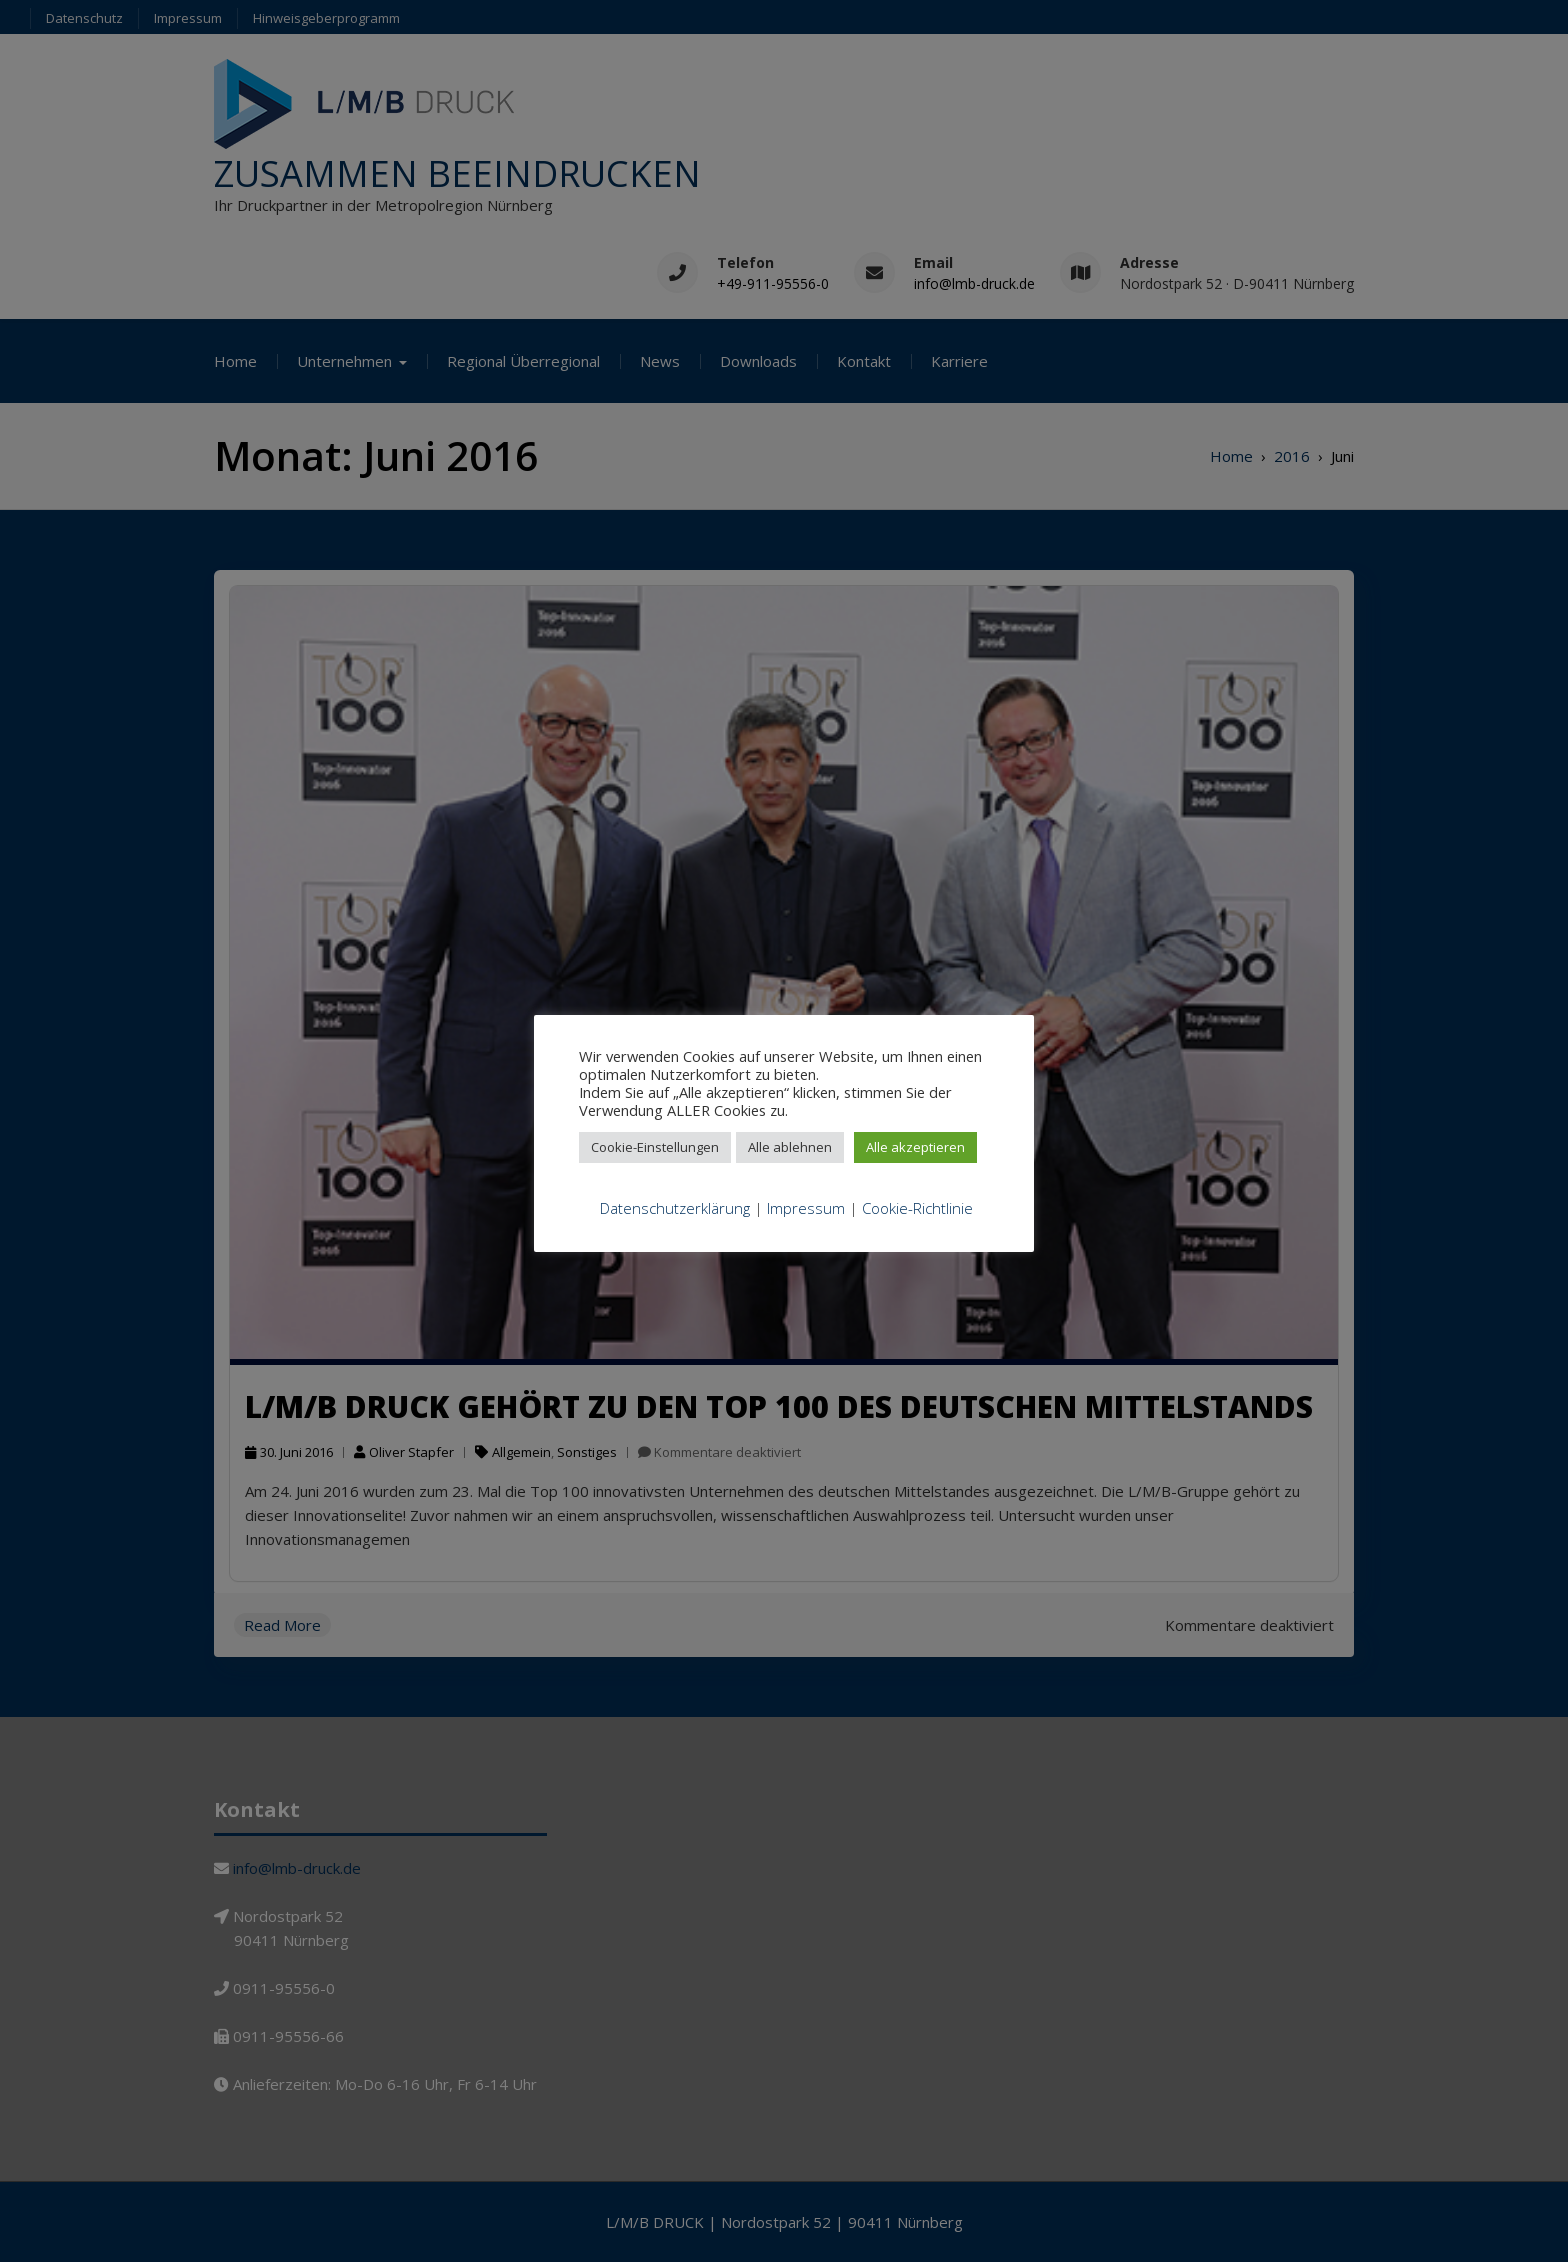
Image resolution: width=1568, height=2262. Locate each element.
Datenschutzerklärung (675, 1208)
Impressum (806, 1208)
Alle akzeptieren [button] (915, 1147)
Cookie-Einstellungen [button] (655, 1147)
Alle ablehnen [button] (790, 1147)
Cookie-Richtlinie (917, 1208)
